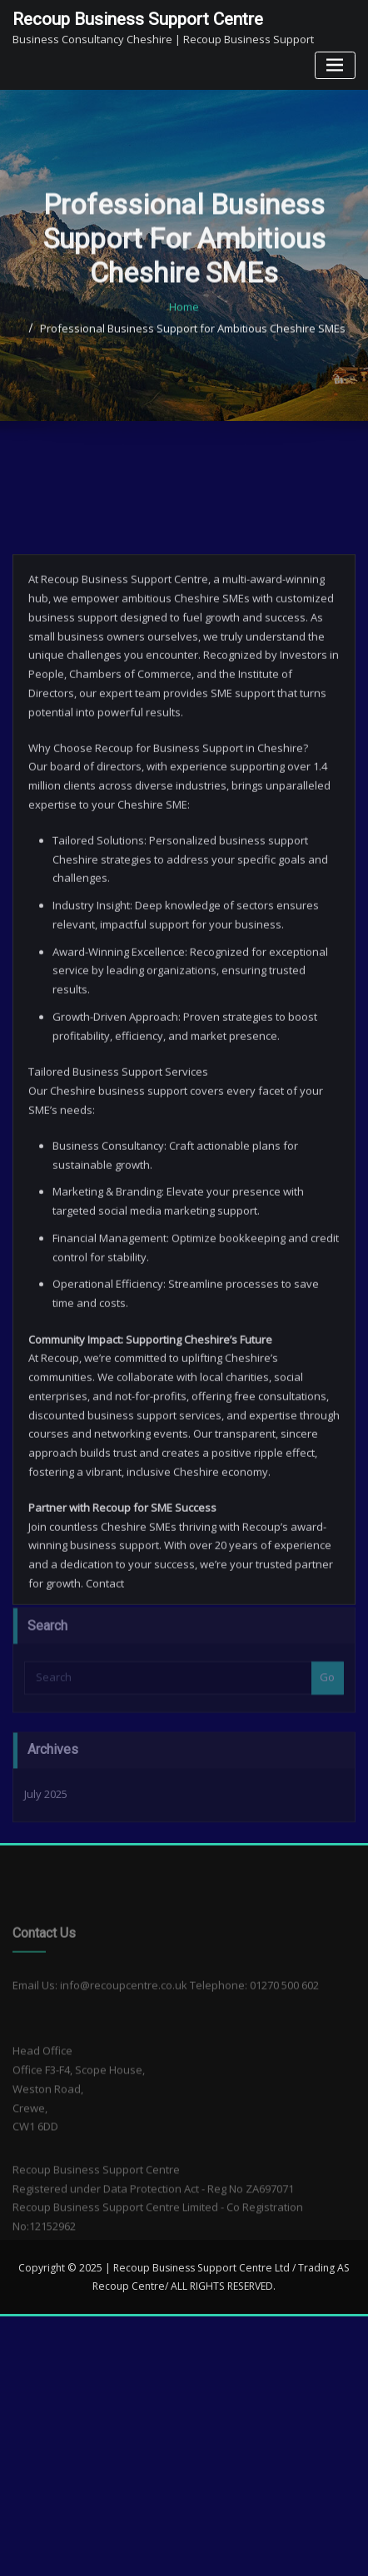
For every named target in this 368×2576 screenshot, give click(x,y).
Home (184, 362)
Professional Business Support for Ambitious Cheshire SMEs (193, 384)
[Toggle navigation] (335, 65)
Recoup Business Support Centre (137, 19)
